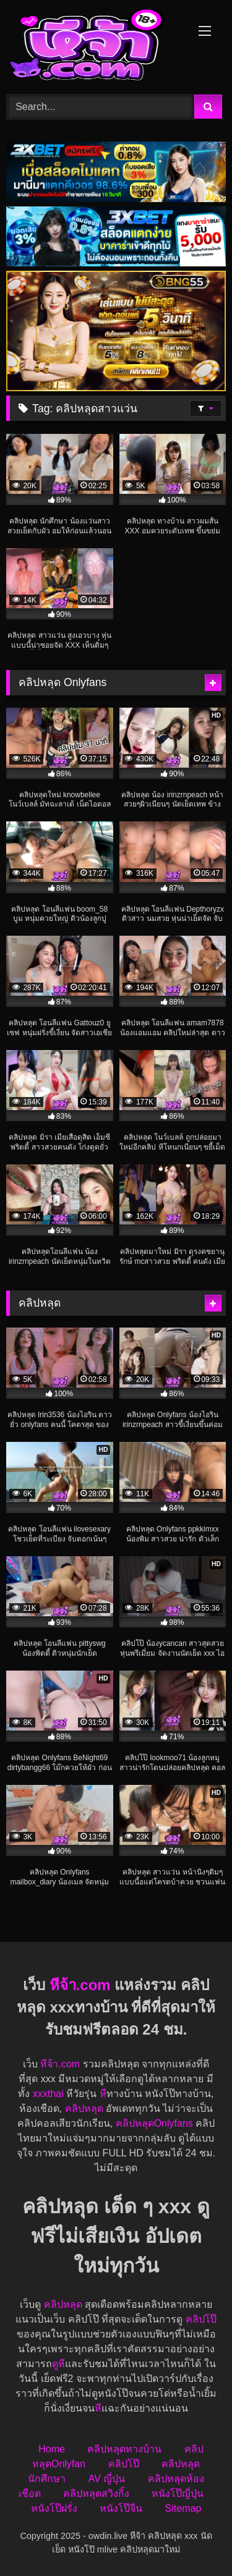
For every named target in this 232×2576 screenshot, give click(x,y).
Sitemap (183, 2508)
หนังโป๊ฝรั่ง (54, 2508)
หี (103, 2093)
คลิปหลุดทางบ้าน (124, 2449)
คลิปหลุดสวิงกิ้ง (96, 2493)
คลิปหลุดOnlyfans (154, 2123)
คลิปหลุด (84, 2108)
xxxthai (48, 2093)
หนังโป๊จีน (121, 2508)
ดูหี (58, 2363)
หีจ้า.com (80, 1984)
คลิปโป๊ (201, 2319)
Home (51, 2449)
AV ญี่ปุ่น (107, 2478)
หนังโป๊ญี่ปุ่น (178, 2493)
